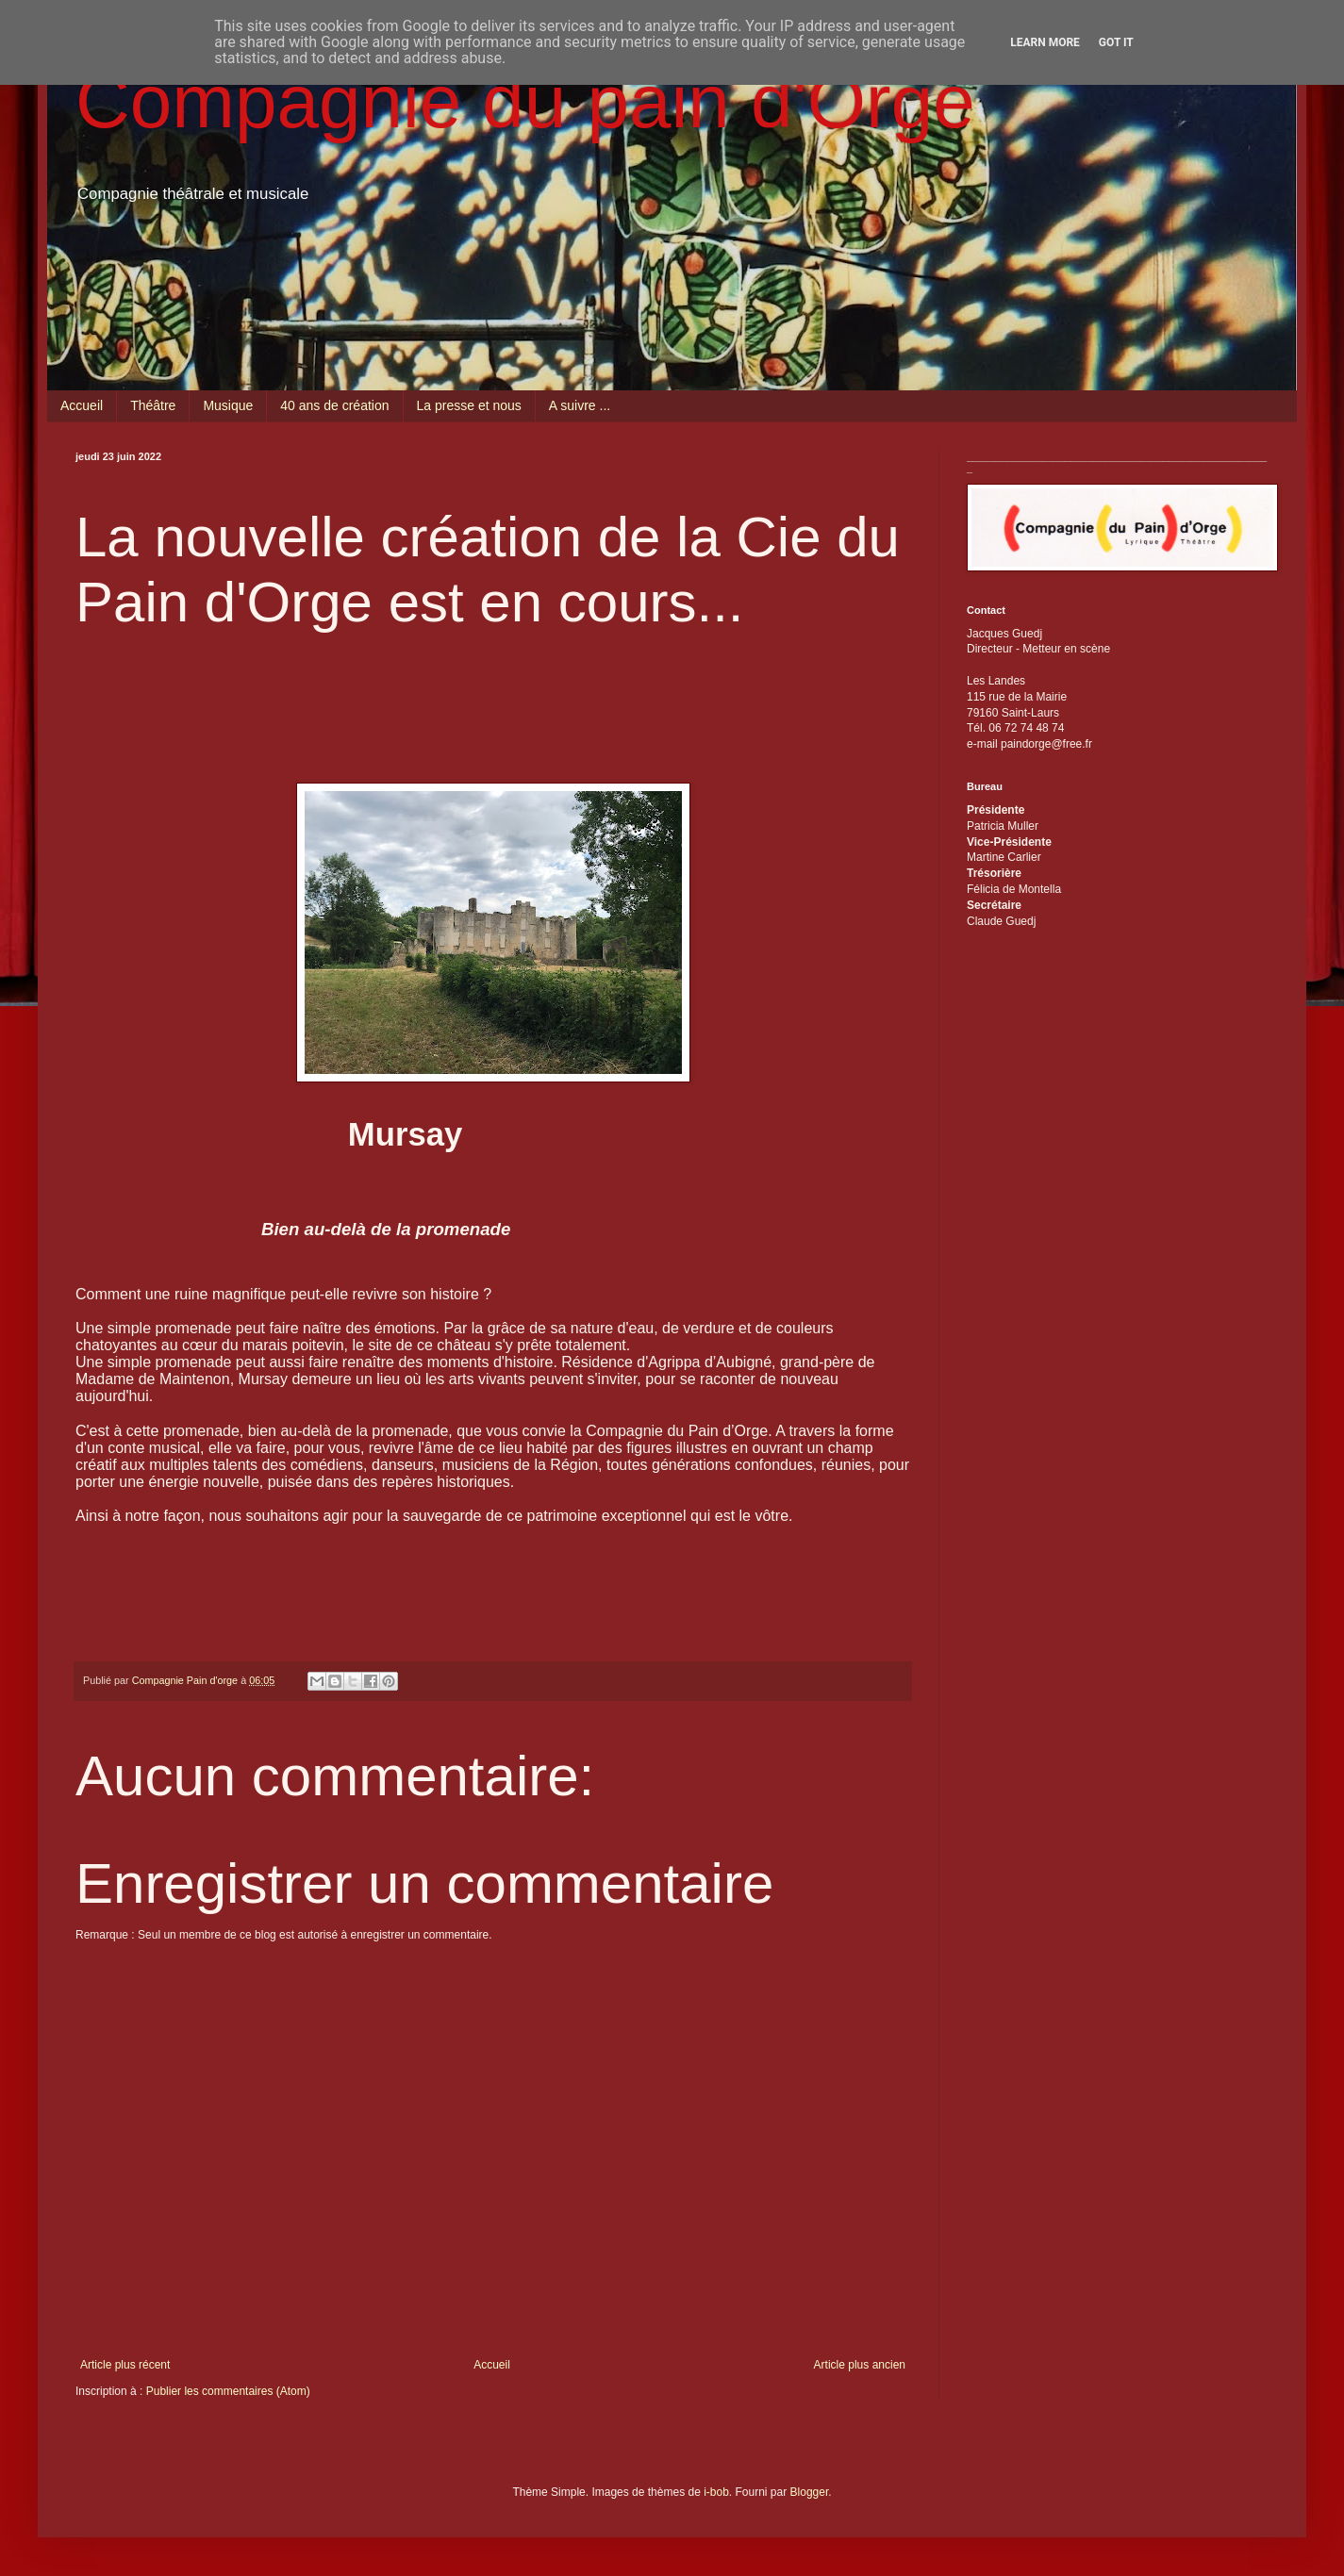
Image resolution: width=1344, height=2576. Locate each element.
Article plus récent (125, 2364)
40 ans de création (334, 405)
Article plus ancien (859, 2364)
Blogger (809, 2492)
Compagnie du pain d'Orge (525, 101)
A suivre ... (579, 405)
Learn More (1045, 42)
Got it (1116, 42)
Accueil (81, 405)
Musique (228, 405)
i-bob (716, 2492)
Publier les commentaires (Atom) (228, 2391)
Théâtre (152, 405)
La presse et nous (469, 405)
